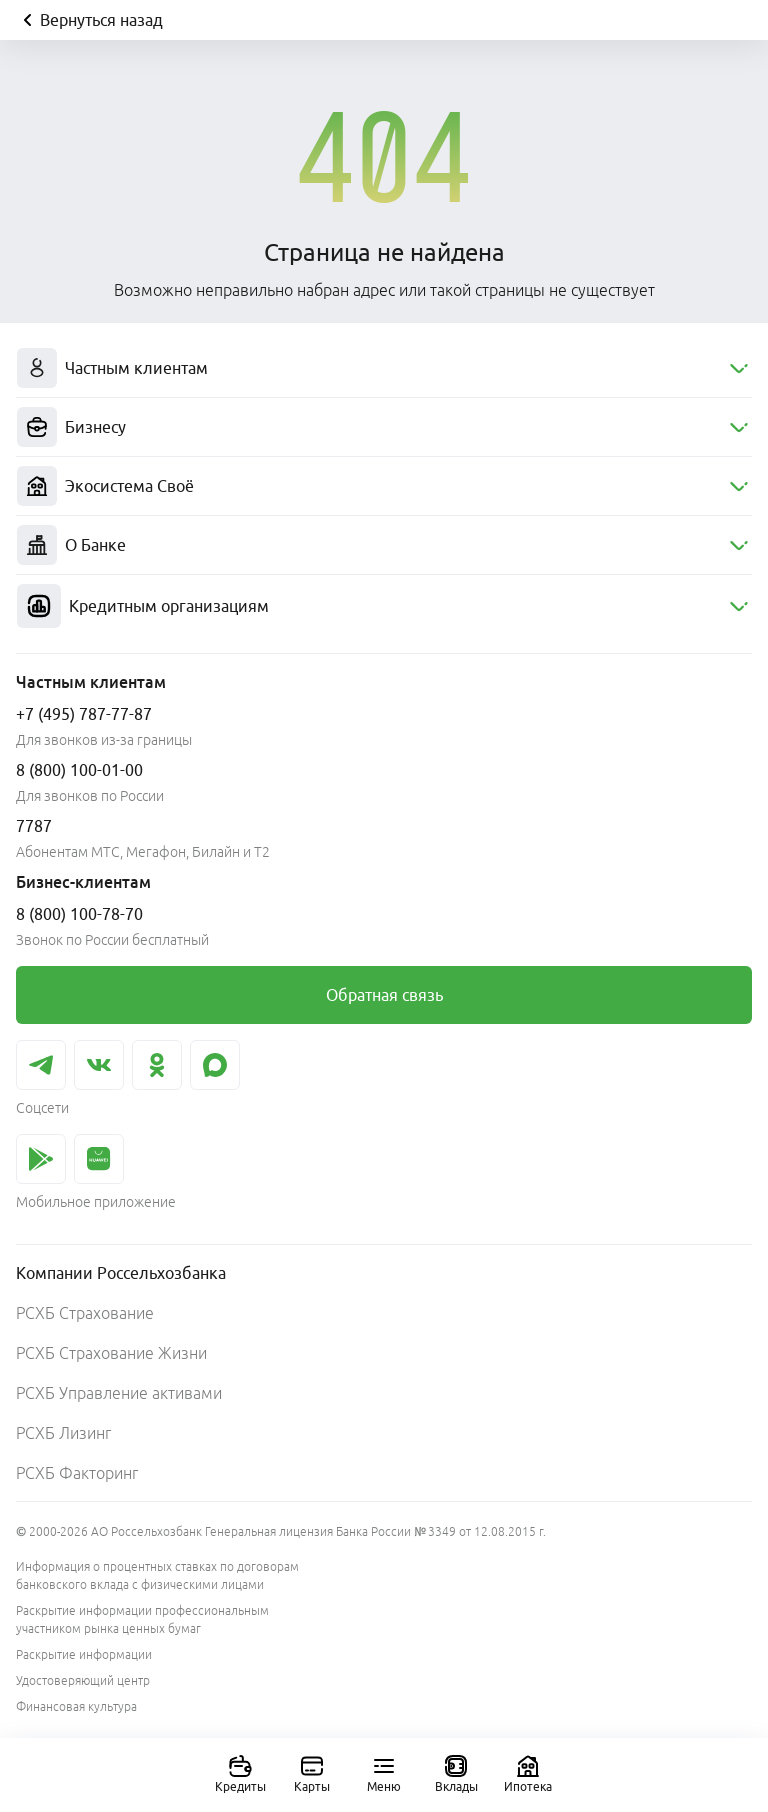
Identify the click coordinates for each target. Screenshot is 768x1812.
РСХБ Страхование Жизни (111, 1353)
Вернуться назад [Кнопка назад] (89, 20)
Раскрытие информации (84, 1654)
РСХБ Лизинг (63, 1433)
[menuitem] (384, 368)
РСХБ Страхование (85, 1313)
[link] (384, 995)
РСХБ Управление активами (119, 1393)
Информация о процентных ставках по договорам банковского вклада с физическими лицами (157, 1575)
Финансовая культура (76, 1706)
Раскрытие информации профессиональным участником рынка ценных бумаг (142, 1619)
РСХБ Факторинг (77, 1473)
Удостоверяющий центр (83, 1680)
